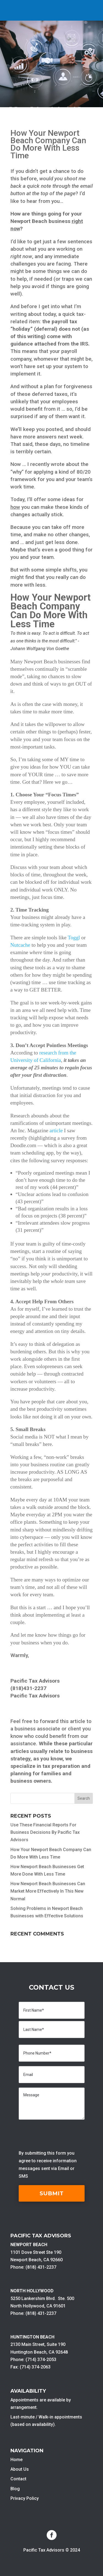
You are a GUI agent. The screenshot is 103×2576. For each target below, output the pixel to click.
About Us (19, 2469)
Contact (18, 2478)
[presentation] (60, 2135)
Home (16, 2459)
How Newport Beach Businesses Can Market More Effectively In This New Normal (47, 1891)
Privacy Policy (24, 2498)
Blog (15, 2488)
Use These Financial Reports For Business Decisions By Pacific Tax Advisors (45, 1832)
